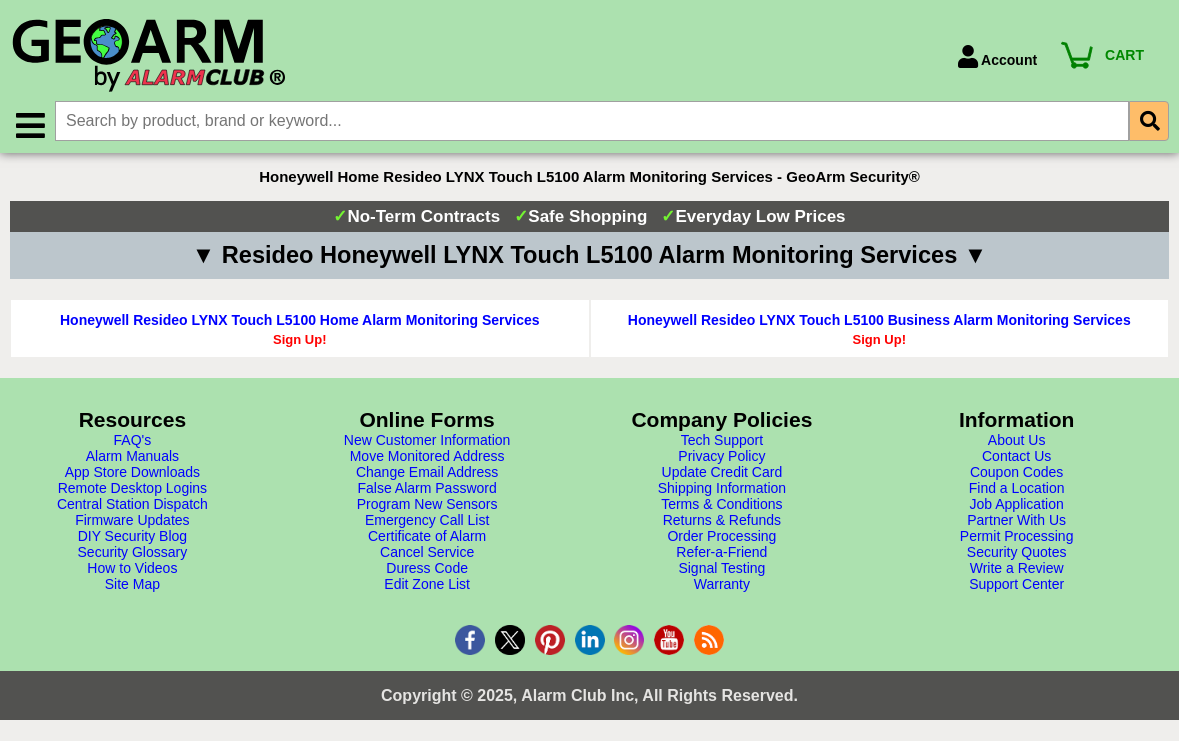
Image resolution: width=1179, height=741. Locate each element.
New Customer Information (427, 441)
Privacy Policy (721, 457)
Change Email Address (427, 473)
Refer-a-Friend (721, 553)
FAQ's (133, 441)
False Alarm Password (426, 489)
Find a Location (1017, 489)
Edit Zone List (427, 585)
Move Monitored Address (427, 457)
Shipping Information (722, 489)
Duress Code (427, 569)
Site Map (132, 585)
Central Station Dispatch (132, 505)
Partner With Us (1016, 521)
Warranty (722, 585)
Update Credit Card (722, 473)
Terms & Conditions (721, 505)
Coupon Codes (1016, 473)
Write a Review (1017, 569)
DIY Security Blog (132, 537)
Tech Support (722, 441)
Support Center (1016, 585)
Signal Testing (721, 569)
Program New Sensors (427, 505)
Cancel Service (427, 553)
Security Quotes (1017, 553)
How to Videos (132, 569)
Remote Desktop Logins (132, 489)
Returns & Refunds (722, 521)
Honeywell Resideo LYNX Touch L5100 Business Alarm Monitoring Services (879, 321)
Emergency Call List (427, 521)
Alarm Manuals (132, 457)
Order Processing (721, 537)
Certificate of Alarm (427, 537)
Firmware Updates (132, 521)
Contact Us (1016, 457)
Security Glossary (133, 553)
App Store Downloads (132, 473)
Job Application (1017, 505)
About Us (1017, 441)
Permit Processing (1017, 537)
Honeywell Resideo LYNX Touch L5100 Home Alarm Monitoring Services (300, 321)
